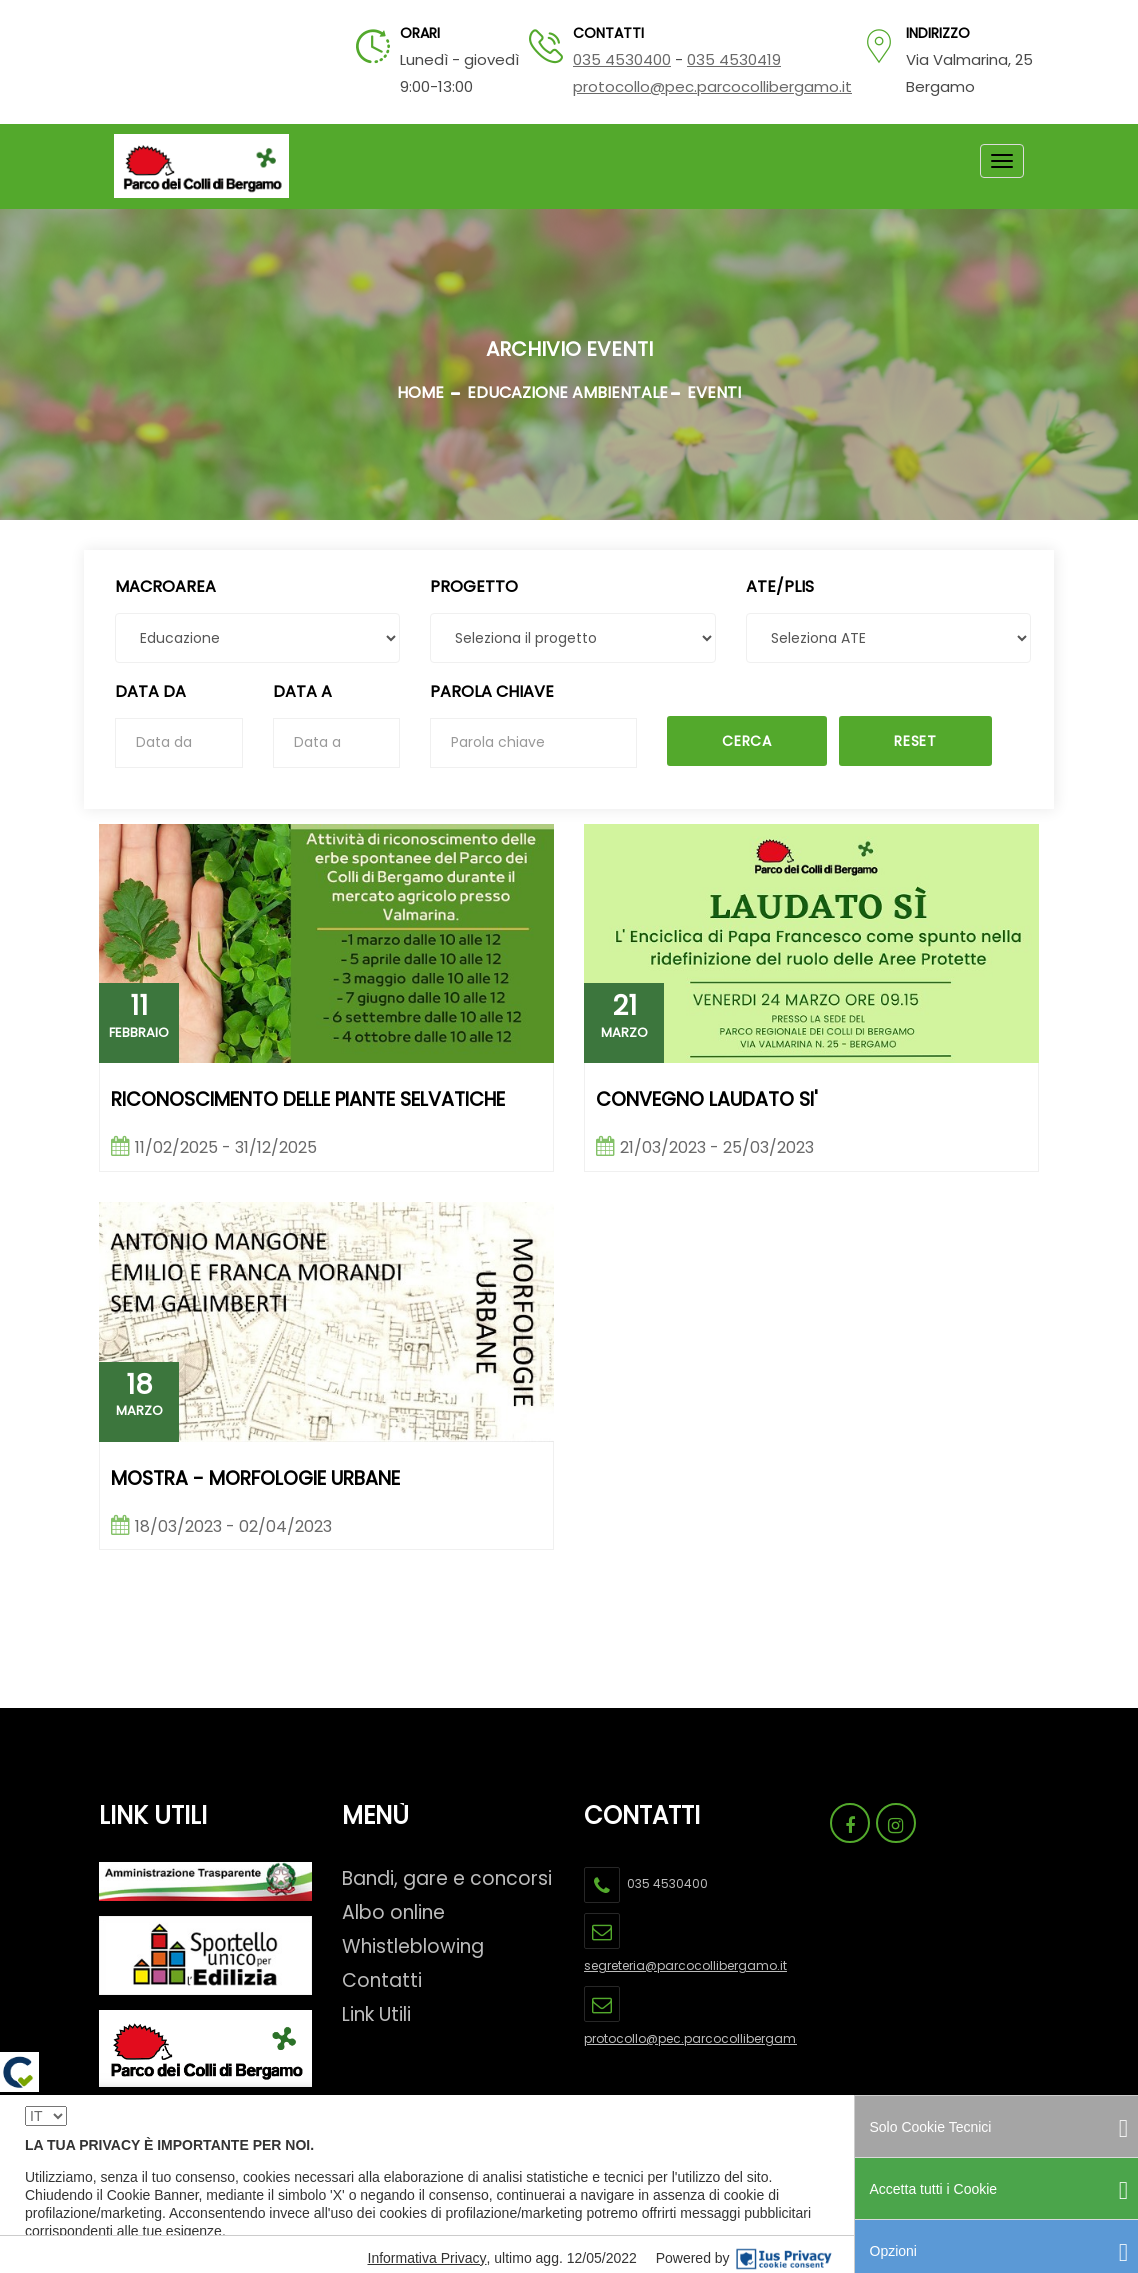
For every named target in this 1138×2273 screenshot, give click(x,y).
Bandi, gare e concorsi (447, 1878)
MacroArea (165, 586)
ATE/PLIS (780, 586)
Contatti (382, 1980)
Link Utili (376, 2014)
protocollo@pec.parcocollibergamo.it (712, 86)
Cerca (746, 741)
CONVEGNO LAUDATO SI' (707, 1100)
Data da (150, 691)
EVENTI (714, 392)
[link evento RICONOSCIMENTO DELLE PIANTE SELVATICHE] (326, 943)
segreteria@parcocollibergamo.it (685, 1965)
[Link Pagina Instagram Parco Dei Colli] (896, 1823)
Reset (915, 741)
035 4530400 (622, 59)
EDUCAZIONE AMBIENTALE (567, 392)
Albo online (393, 1912)
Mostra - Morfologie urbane (255, 1479)
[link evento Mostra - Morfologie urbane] (326, 1321)
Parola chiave (492, 691)
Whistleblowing (413, 1946)
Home (420, 392)
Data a (302, 691)
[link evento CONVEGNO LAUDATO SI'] (811, 943)
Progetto (474, 586)
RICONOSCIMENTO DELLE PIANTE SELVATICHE (308, 1100)
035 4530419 (734, 59)
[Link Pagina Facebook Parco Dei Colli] (850, 1823)
